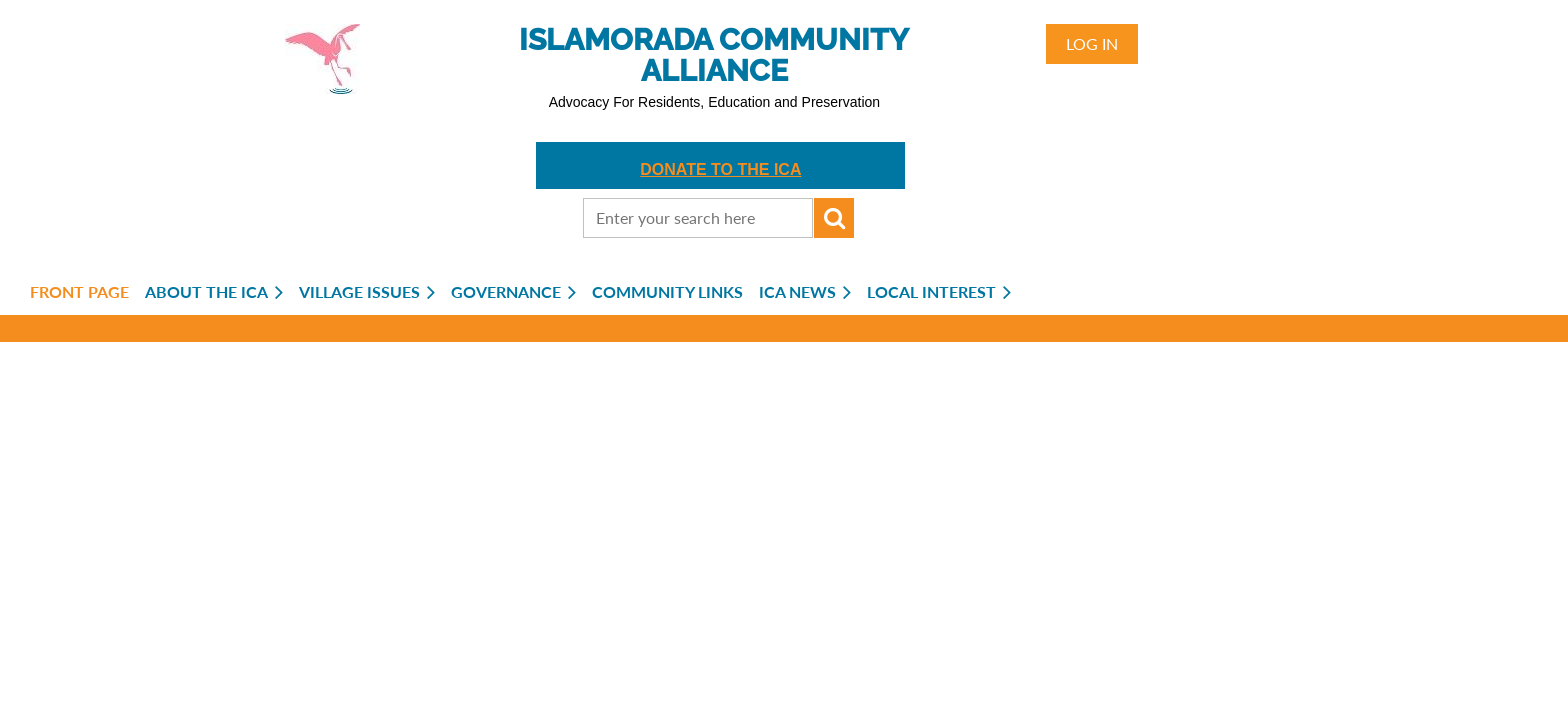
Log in (1092, 43)
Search (834, 218)
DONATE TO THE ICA (720, 169)
